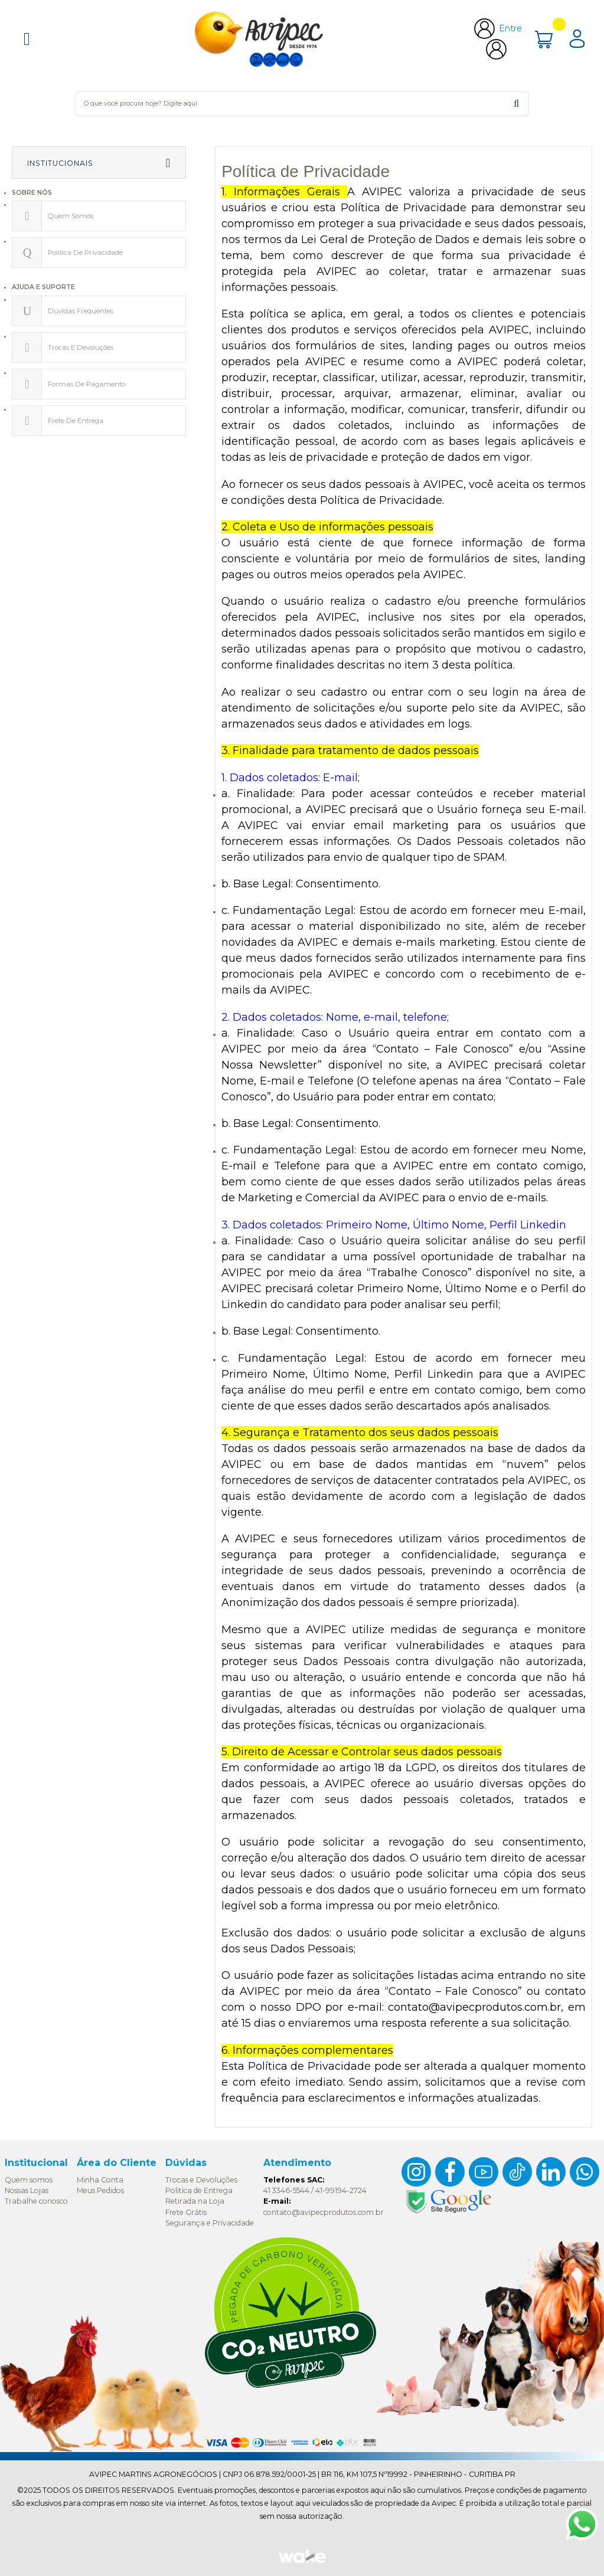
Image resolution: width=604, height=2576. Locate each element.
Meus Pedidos (100, 2190)
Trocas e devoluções (80, 347)
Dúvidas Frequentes (80, 311)
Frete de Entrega (75, 421)
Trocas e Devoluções (201, 2179)
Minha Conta (100, 2179)
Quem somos (70, 216)
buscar (516, 103)
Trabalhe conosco (36, 2201)
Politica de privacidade (85, 252)
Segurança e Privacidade (209, 2222)
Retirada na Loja (194, 2201)
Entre (510, 28)
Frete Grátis (186, 2212)
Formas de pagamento (86, 384)
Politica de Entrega (199, 2190)
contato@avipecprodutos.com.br (323, 2212)
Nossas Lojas (26, 2190)
